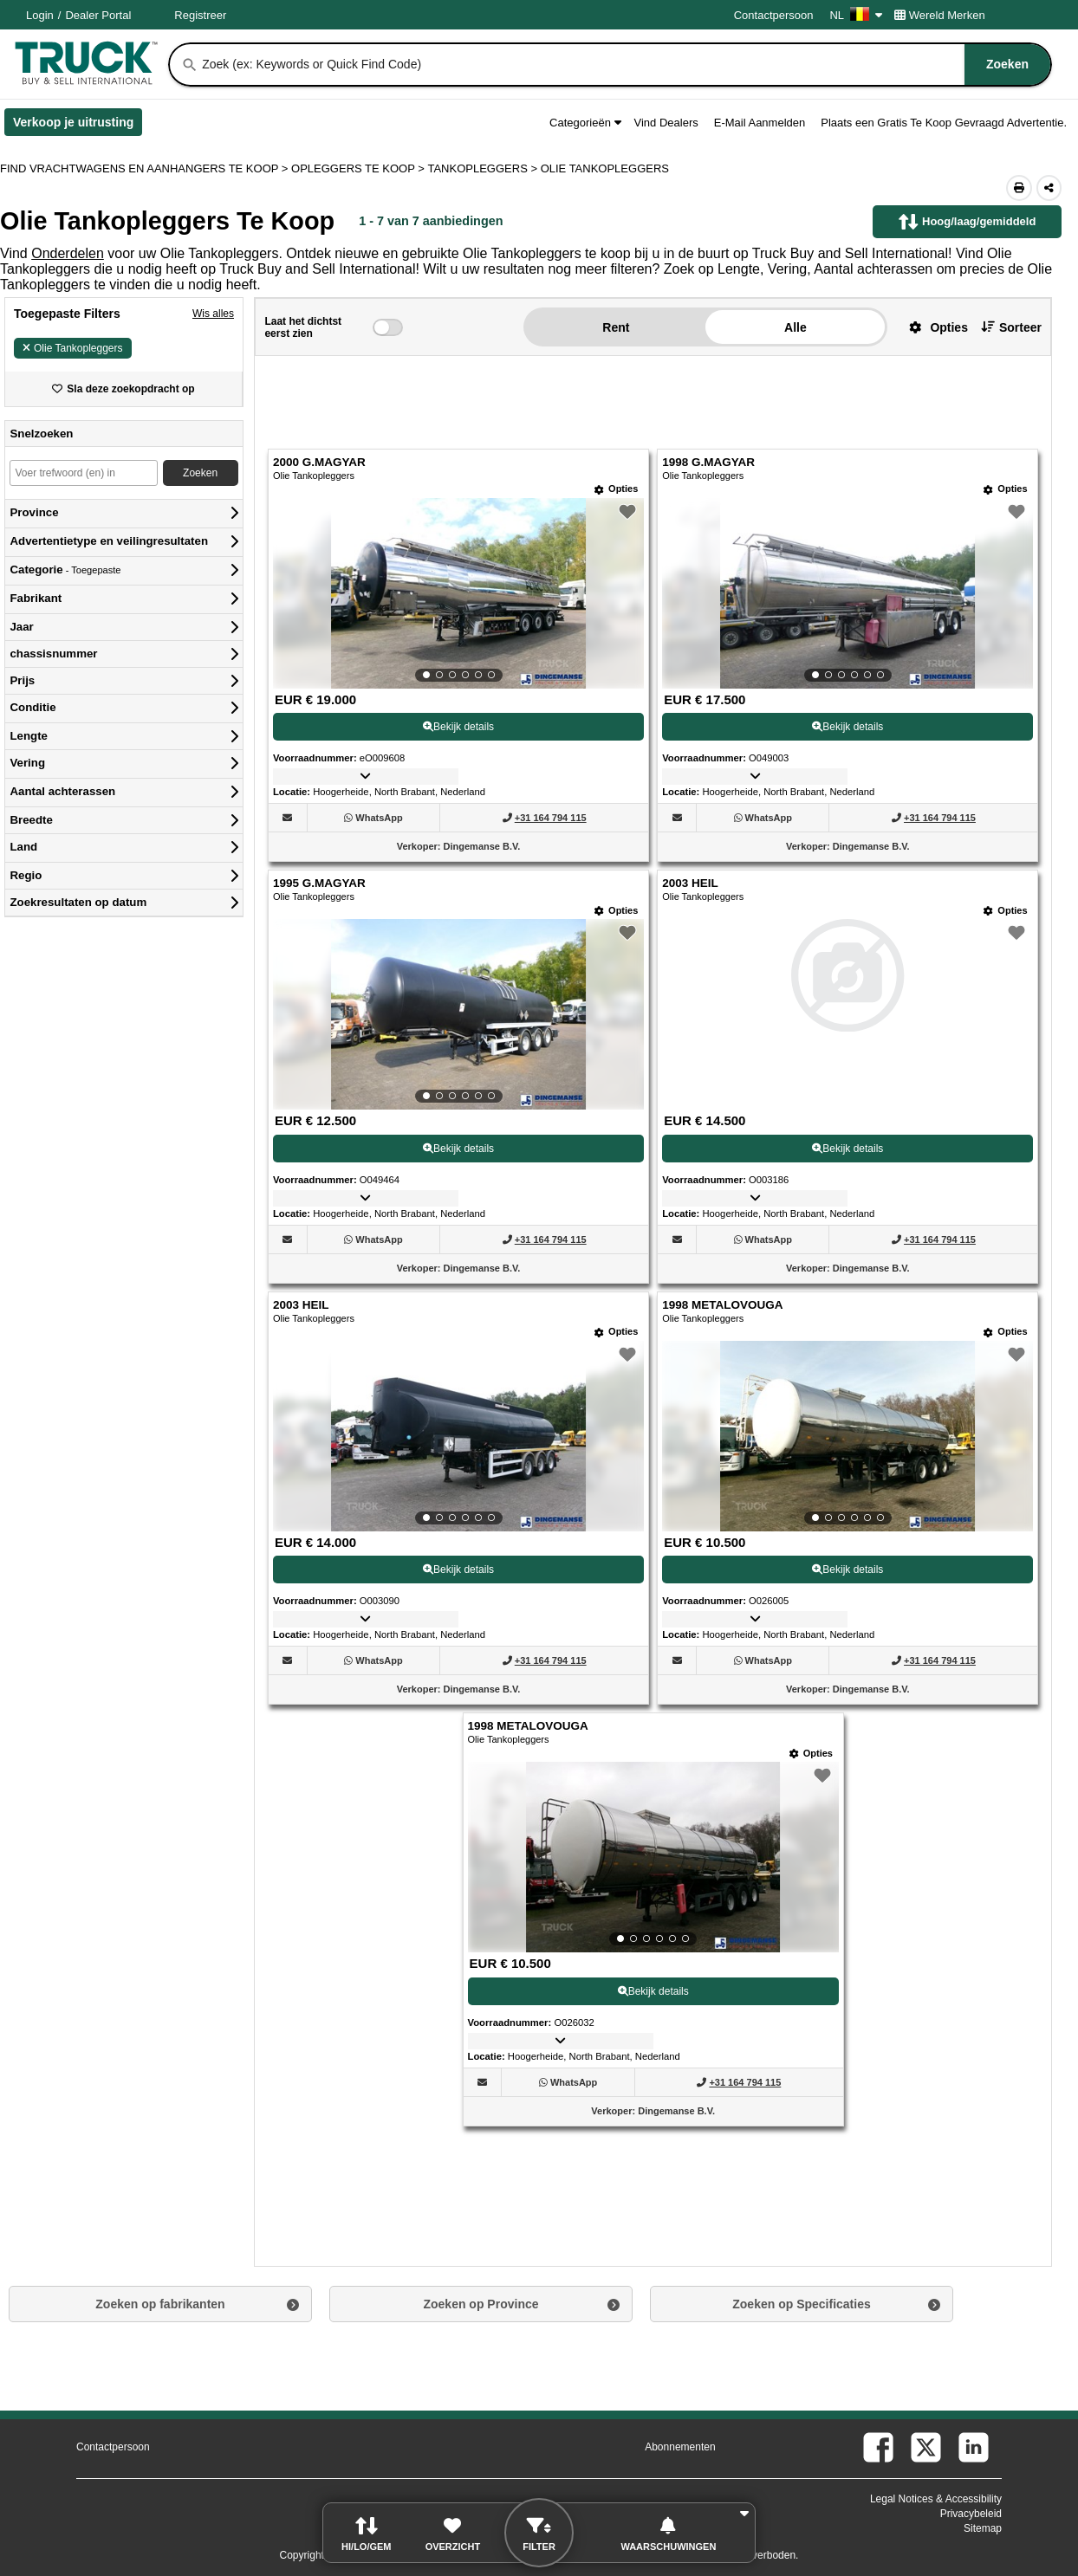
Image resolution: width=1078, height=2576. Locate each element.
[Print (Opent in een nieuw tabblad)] (1019, 188)
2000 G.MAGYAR (319, 462)
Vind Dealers (666, 122)
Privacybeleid (971, 2514)
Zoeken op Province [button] (480, 2304)
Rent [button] (615, 327)
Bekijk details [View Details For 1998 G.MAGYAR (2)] (847, 727)
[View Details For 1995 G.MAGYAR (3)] (458, 1014)
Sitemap (983, 2528)
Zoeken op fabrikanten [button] (159, 2304)
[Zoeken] (190, 65)
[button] (932, 326)
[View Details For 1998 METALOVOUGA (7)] (653, 1857)
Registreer (200, 15)
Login (40, 15)
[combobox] (625, 64)
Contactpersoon (774, 15)
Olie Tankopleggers (73, 348)
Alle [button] (795, 327)
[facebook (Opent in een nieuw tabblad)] (878, 2447)
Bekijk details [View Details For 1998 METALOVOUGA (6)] (847, 1569)
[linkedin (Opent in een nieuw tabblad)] (973, 2447)
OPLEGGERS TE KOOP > (359, 168)
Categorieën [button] (584, 122)
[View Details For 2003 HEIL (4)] (847, 1026)
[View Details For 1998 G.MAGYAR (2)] (847, 593)
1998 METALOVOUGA (722, 1304)
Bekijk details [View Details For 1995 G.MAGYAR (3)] (458, 1148)
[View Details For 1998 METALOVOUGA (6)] (847, 1436)
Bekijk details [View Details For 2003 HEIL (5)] (458, 1569)
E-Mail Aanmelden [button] (760, 122)
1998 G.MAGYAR (708, 462)
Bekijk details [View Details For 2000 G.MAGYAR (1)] (458, 727)
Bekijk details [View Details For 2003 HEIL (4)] (847, 1148)
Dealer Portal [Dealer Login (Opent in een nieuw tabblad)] (98, 15)
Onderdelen (67, 253)
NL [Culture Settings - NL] (855, 15)
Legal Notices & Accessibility (936, 2499)
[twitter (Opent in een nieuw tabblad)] (925, 2447)
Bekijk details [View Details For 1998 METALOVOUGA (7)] (653, 1991)
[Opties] (616, 489)
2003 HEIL (690, 883)
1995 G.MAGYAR (319, 883)
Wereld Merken (939, 15)
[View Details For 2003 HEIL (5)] (458, 1436)
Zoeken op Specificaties (801, 2304)
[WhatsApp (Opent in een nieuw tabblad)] (378, 817)
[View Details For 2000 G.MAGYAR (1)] (458, 593)
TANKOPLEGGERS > (483, 168)
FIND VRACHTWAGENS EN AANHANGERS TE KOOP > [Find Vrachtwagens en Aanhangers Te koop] (145, 168)
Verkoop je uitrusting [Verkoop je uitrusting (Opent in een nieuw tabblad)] (77, 125)
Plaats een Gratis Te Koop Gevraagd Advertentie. (944, 122)
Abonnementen (680, 2447)
